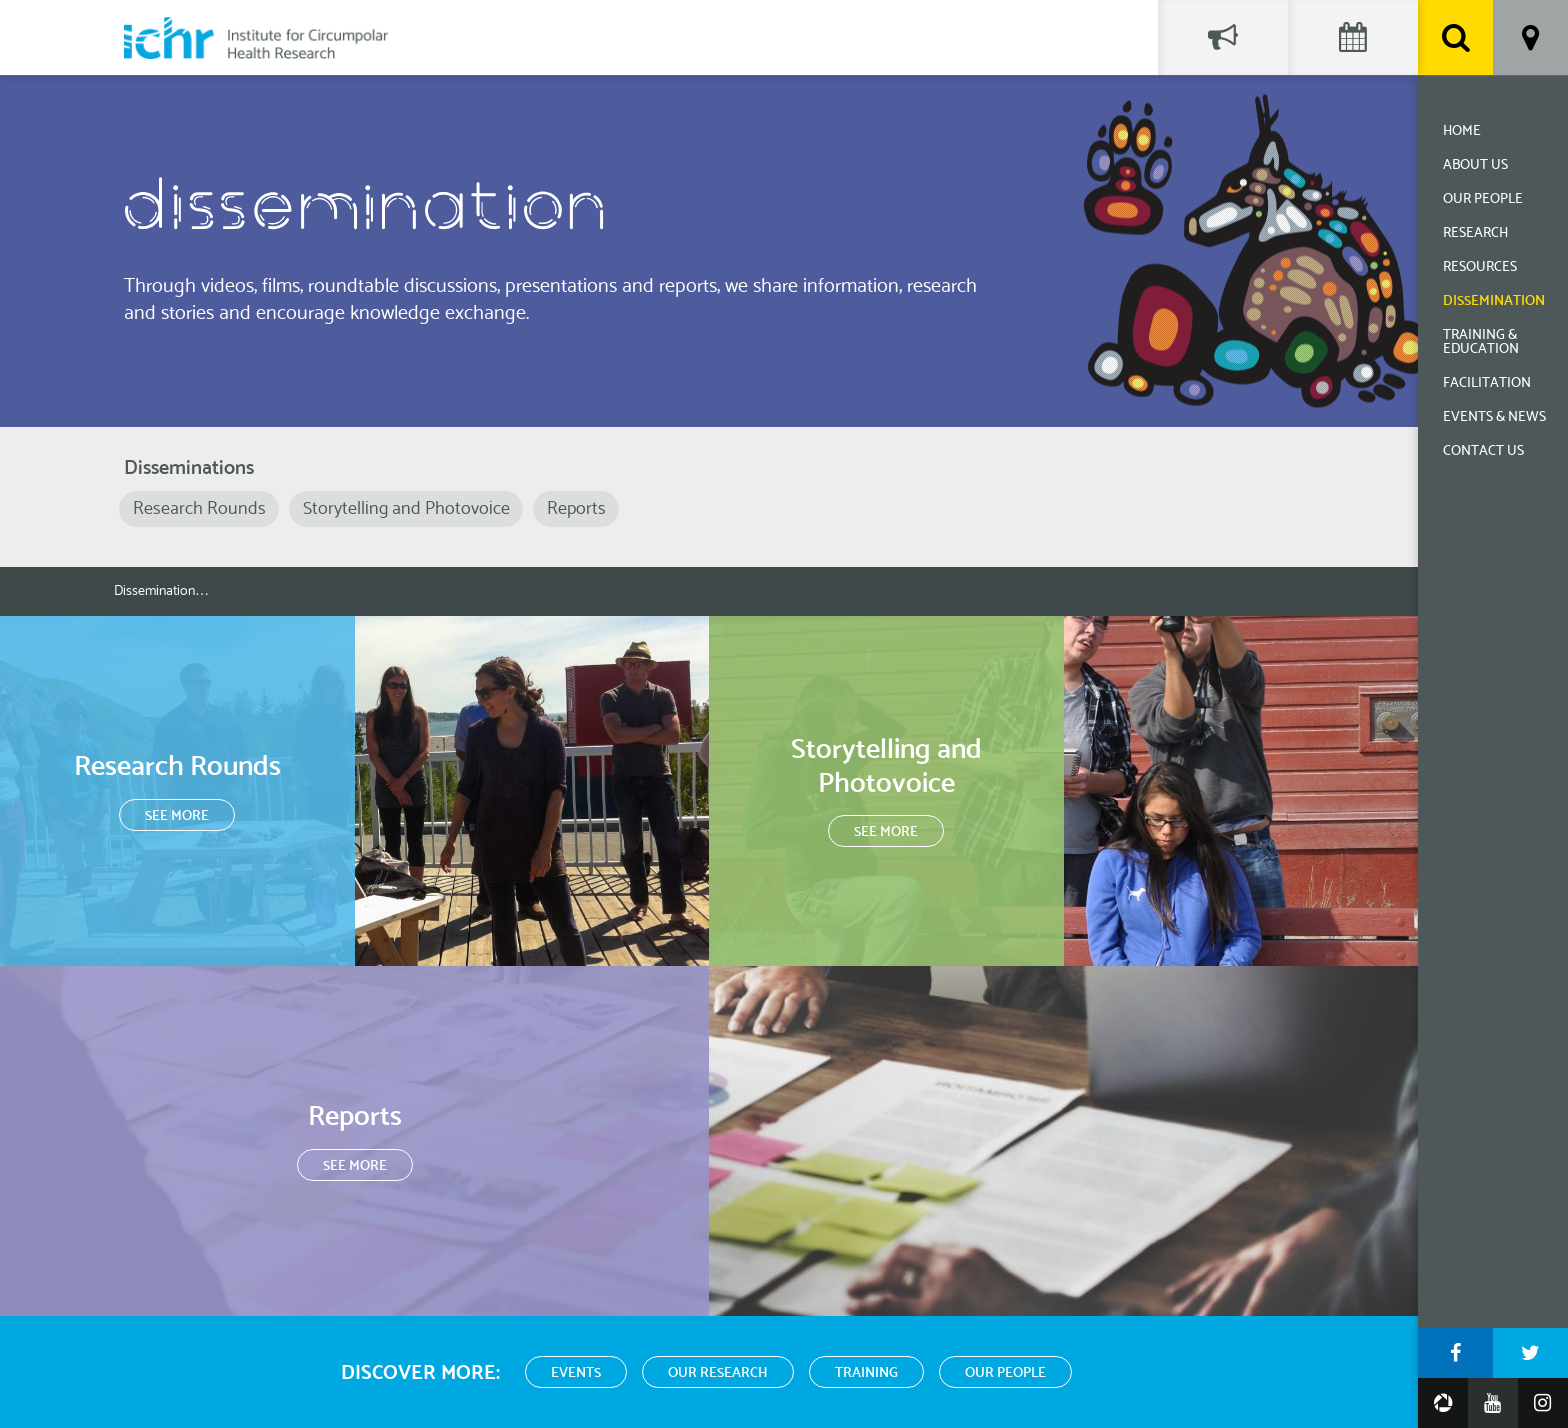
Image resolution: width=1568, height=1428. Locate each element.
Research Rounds (199, 509)
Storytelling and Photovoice (406, 509)
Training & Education (1481, 342)
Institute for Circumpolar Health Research (256, 37)
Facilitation (1487, 383)
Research (1475, 233)
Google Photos (1443, 1403)
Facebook (1455, 1353)
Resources (1480, 267)
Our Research (718, 1373)
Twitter (1530, 1353)
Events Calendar (1353, 37)
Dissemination (1494, 301)
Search (1455, 37)
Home (1462, 131)
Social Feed (1223, 37)
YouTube (1493, 1403)
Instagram (1543, 1403)
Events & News (1494, 417)
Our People (1483, 199)
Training (866, 1373)
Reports (576, 509)
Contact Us (1483, 451)
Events (576, 1373)
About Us (1475, 165)
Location (1530, 37)
